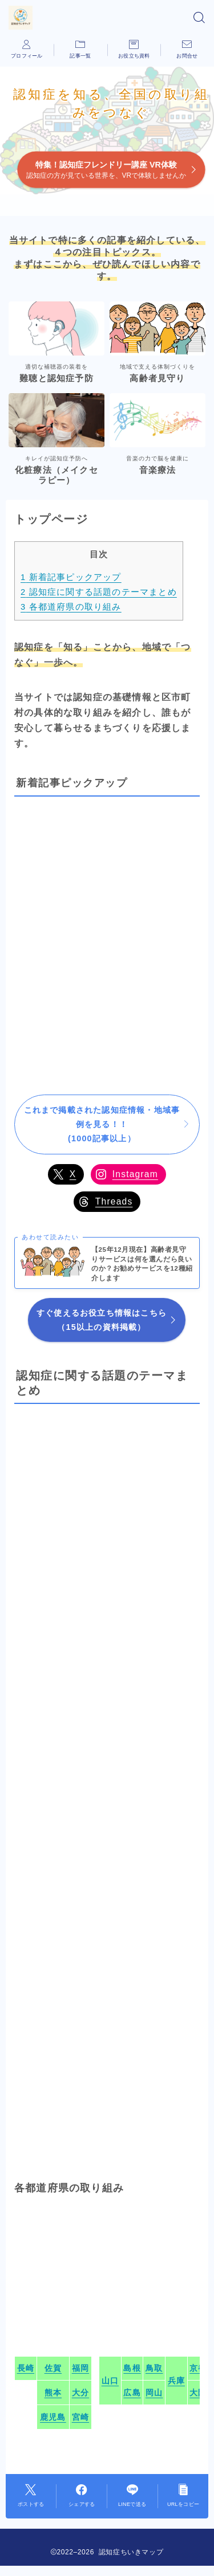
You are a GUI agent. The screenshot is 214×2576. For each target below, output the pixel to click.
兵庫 (176, 2380)
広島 (131, 2392)
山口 (110, 2380)
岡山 (154, 2392)
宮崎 (80, 2417)
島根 (131, 2368)
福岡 (80, 2368)
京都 (198, 2368)
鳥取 (154, 2368)
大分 (80, 2392)
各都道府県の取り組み (71, 606)
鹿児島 (53, 2417)
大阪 (198, 2392)
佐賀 (53, 2368)
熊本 (53, 2392)
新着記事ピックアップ (71, 577)
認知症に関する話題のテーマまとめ (99, 592)
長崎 (25, 2368)
